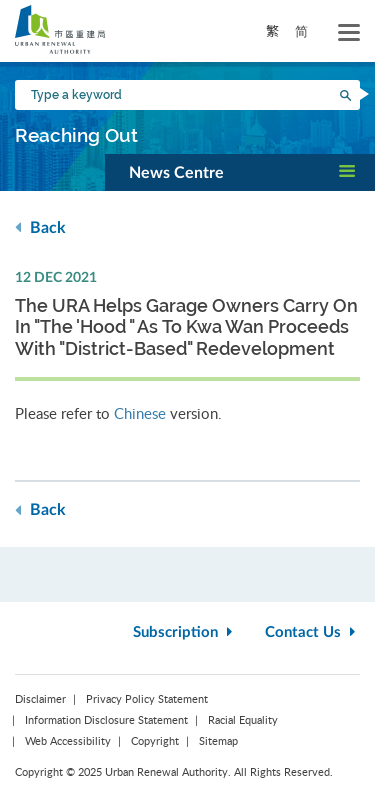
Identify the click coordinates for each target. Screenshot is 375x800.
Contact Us (312, 632)
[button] (240, 172)
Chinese (140, 413)
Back (40, 227)
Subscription (185, 632)
